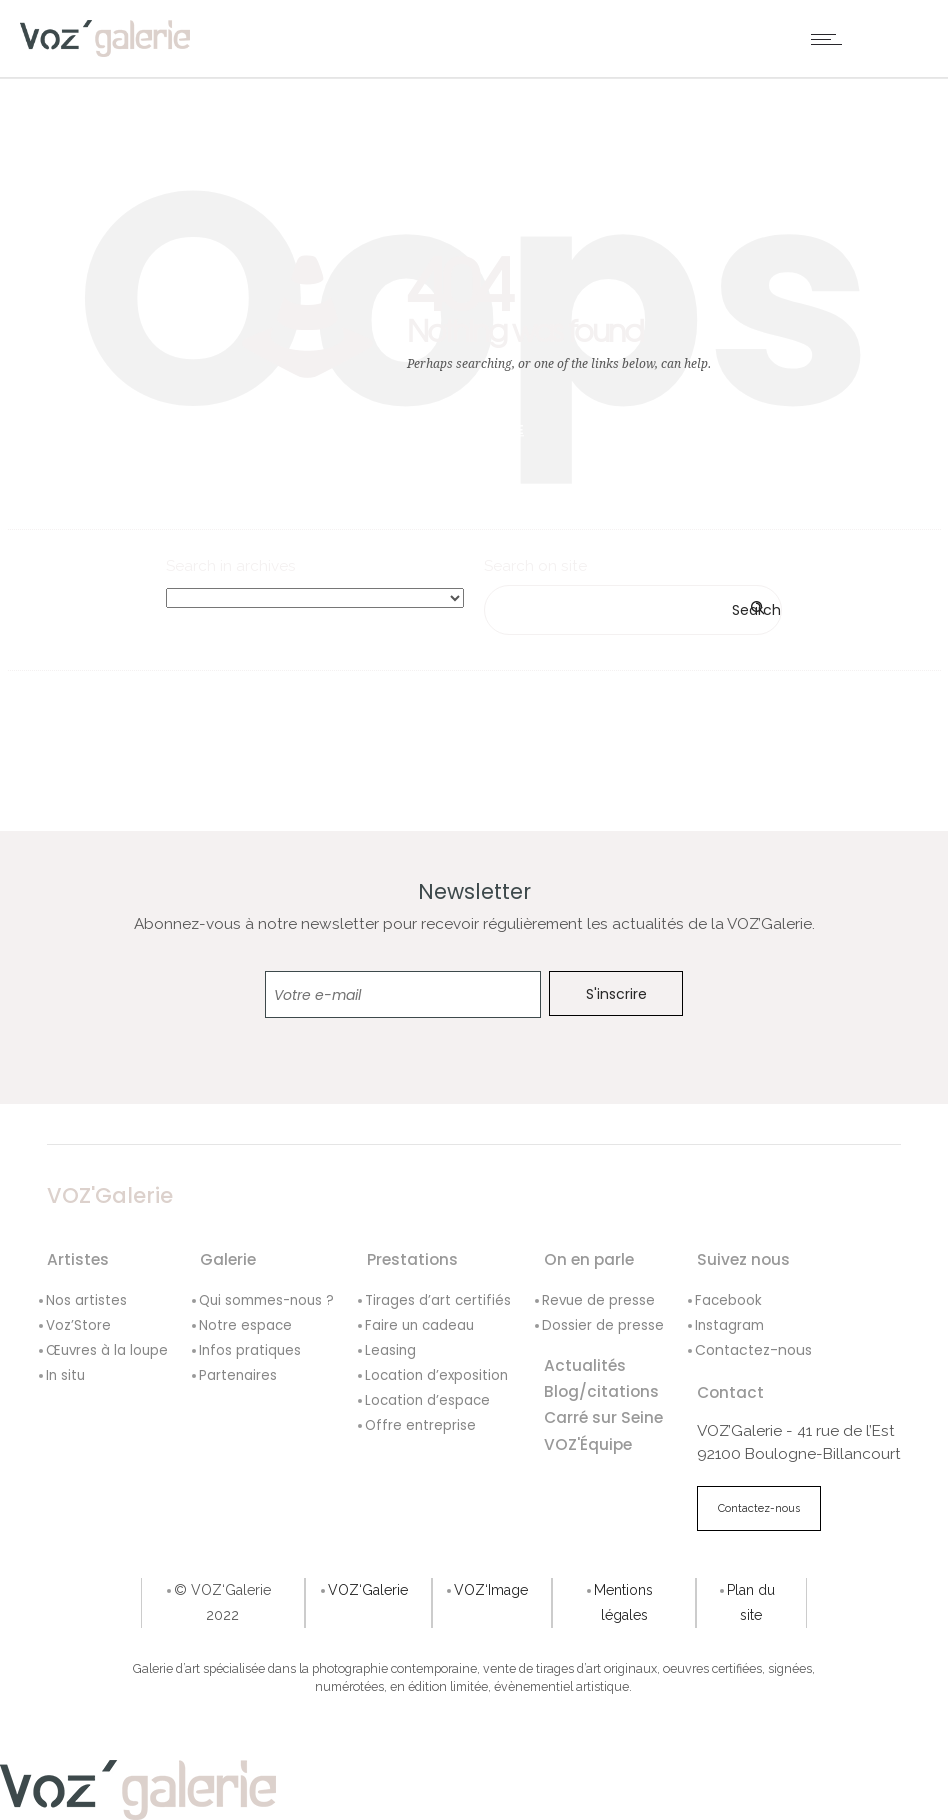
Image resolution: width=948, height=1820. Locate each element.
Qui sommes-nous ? (266, 1300)
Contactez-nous (753, 1350)
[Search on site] (633, 610)
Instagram (729, 1325)
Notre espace (245, 1325)
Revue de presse (598, 1300)
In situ (65, 1375)
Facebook (728, 1300)
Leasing (390, 1350)
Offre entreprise (420, 1425)
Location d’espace (427, 1400)
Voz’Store (78, 1325)
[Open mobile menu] (831, 39)
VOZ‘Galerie (368, 1590)
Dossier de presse (603, 1325)
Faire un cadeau (419, 1325)
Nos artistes (86, 1300)
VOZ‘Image (491, 1590)
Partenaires (238, 1375)
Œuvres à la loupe (107, 1350)
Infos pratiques (250, 1350)
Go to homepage (465, 429)
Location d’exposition (436, 1375)
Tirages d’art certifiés (438, 1300)
